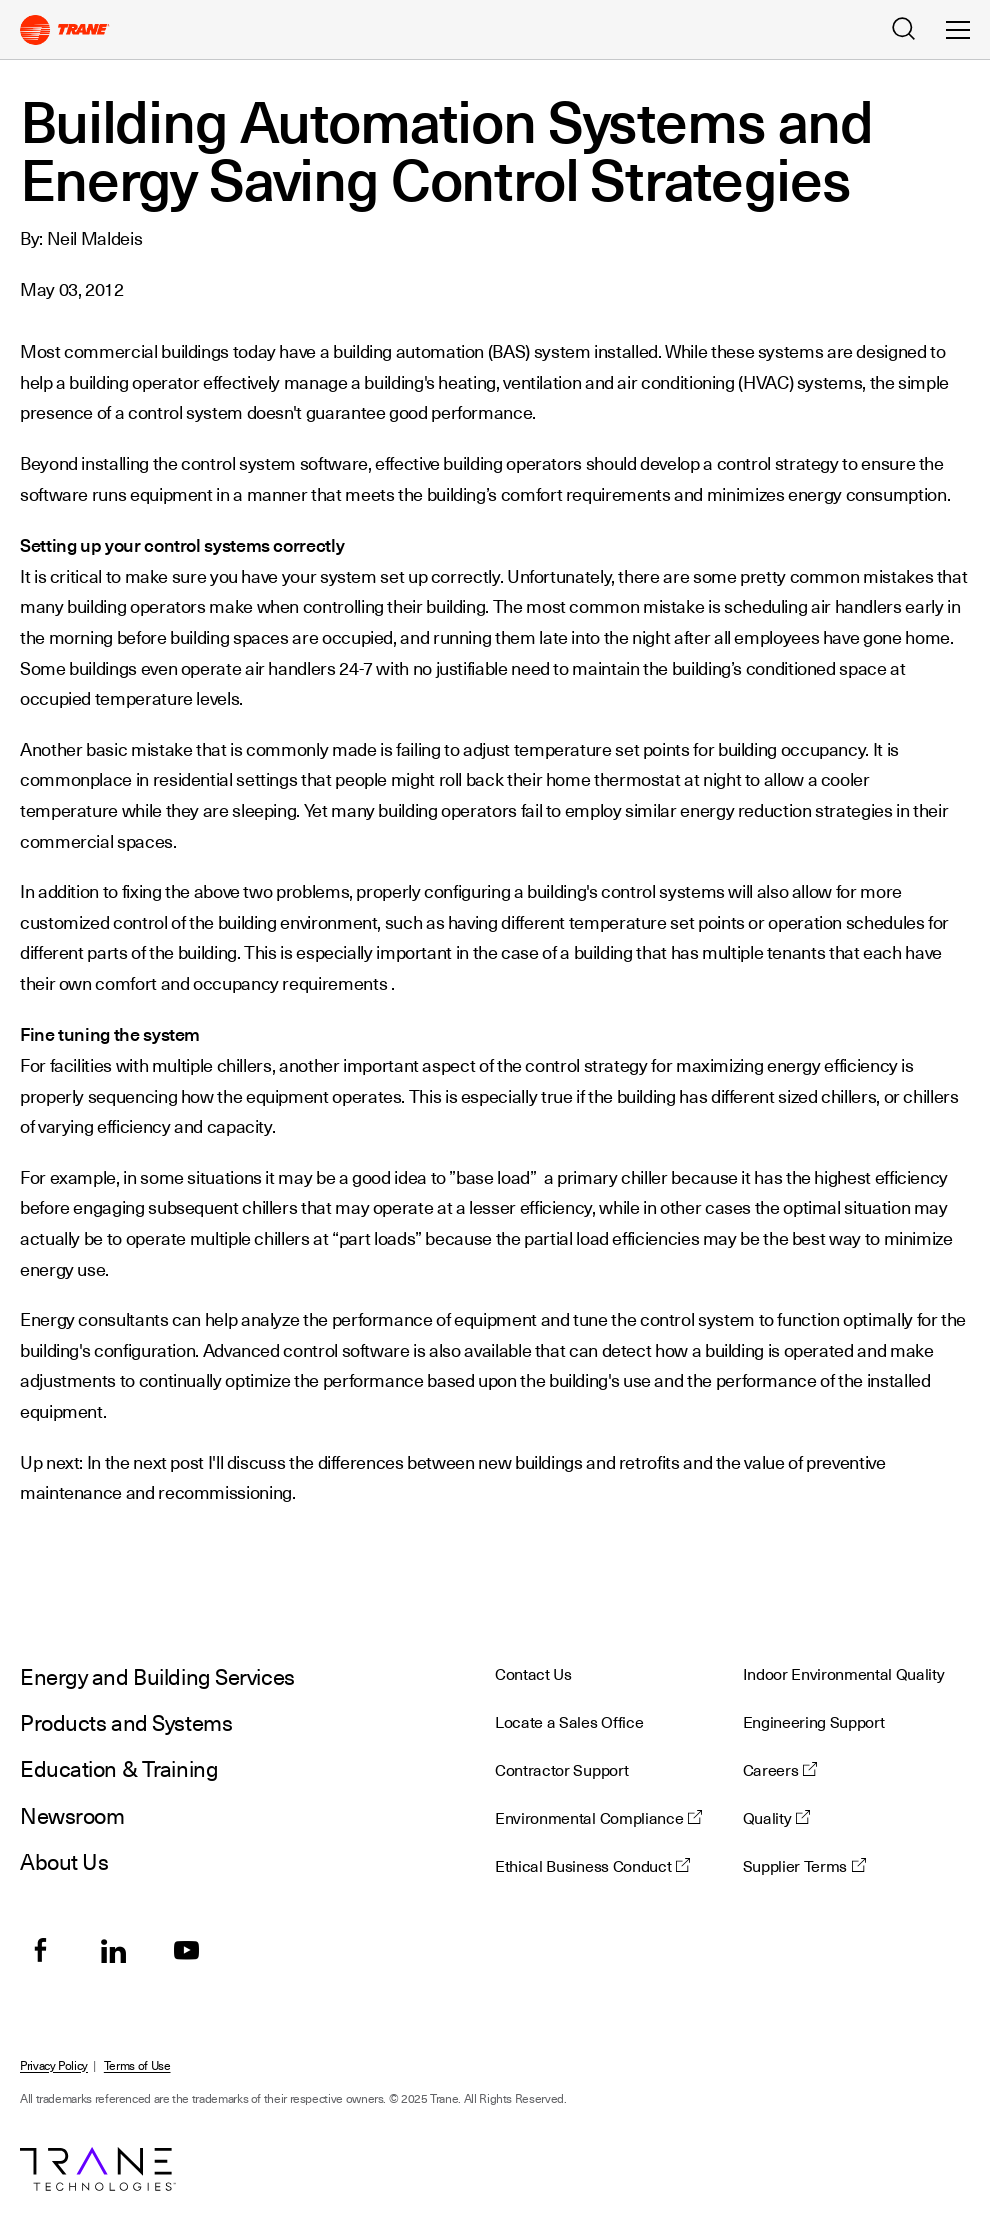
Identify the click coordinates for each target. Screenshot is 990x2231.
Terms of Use (137, 2066)
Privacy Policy (54, 2066)
